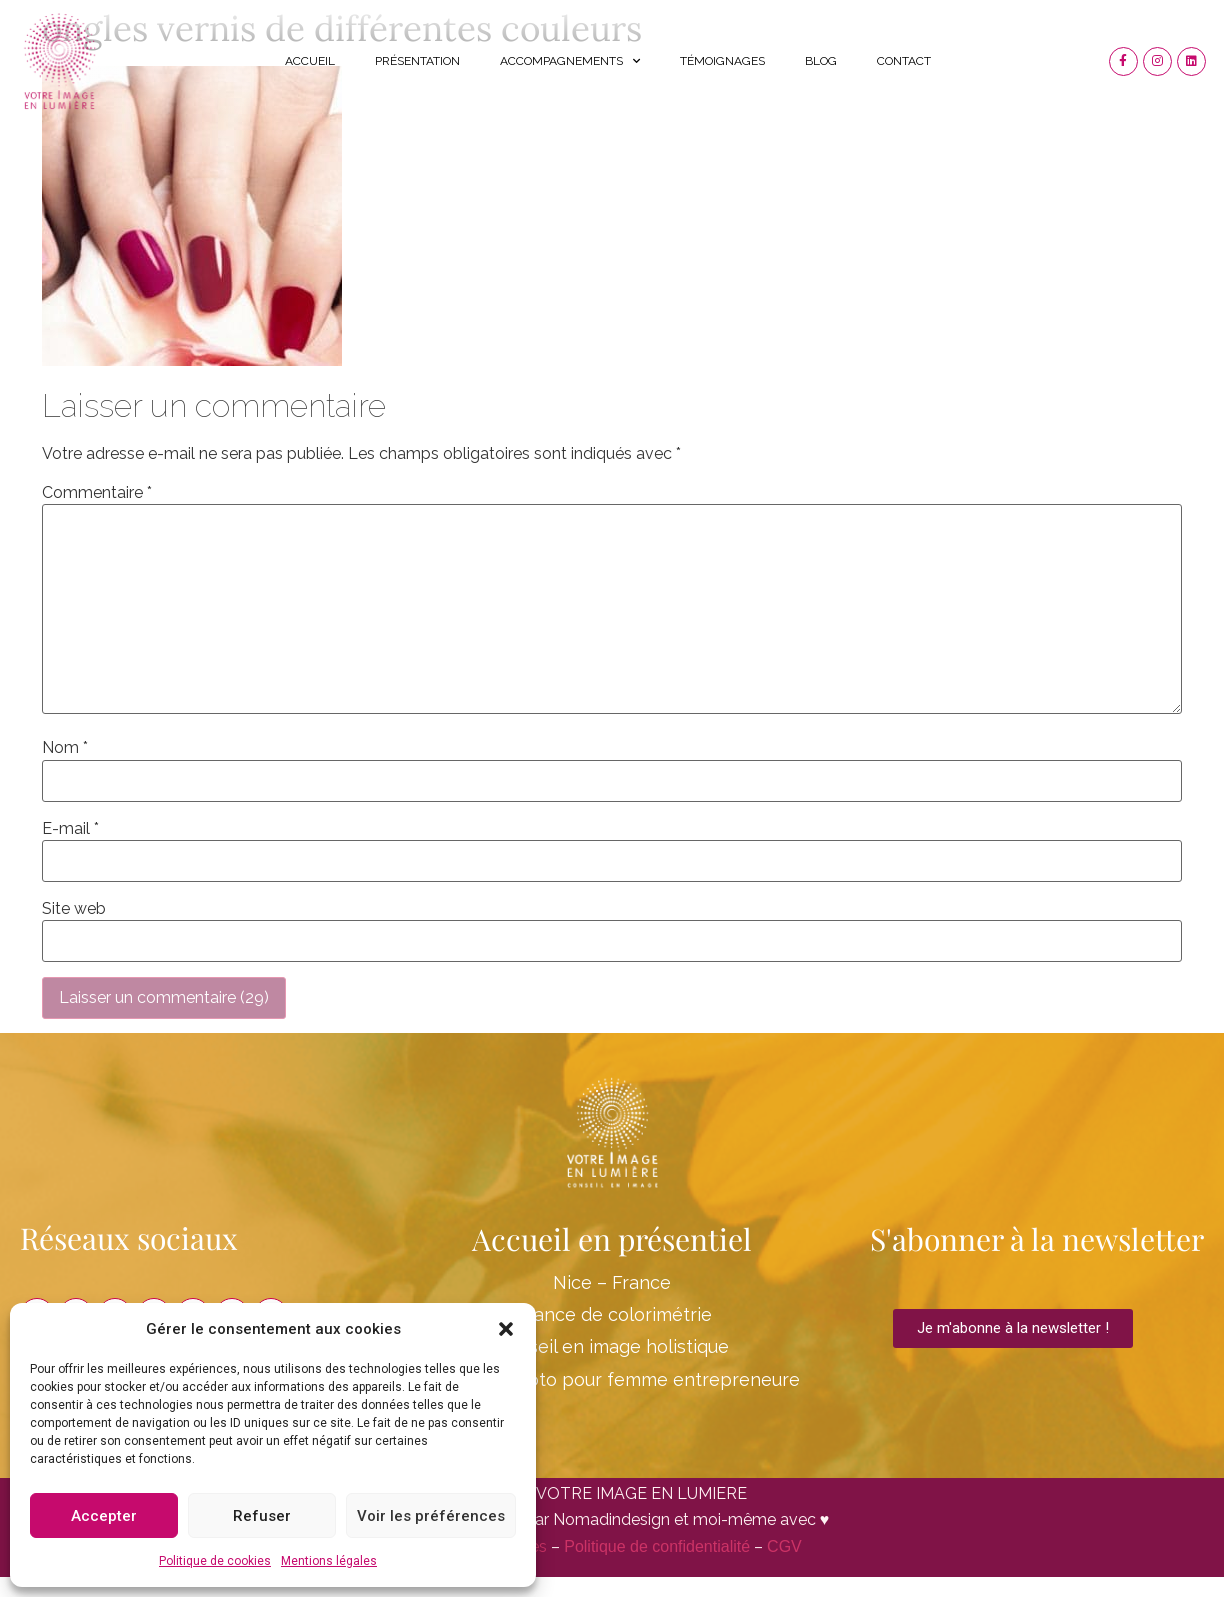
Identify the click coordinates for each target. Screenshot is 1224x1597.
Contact (904, 61)
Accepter (104, 1516)
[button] (506, 1329)
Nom (65, 748)
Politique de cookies (215, 1561)
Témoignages (722, 61)
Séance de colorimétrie (612, 1314)
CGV (784, 1546)
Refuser (262, 1516)
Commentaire (97, 493)
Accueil (310, 61)
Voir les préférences (431, 1516)
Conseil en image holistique (612, 1346)
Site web (74, 909)
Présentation (417, 61)
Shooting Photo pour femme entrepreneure (611, 1379)
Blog (821, 61)
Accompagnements (570, 61)
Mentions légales (329, 1561)
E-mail (70, 829)
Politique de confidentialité (657, 1546)
